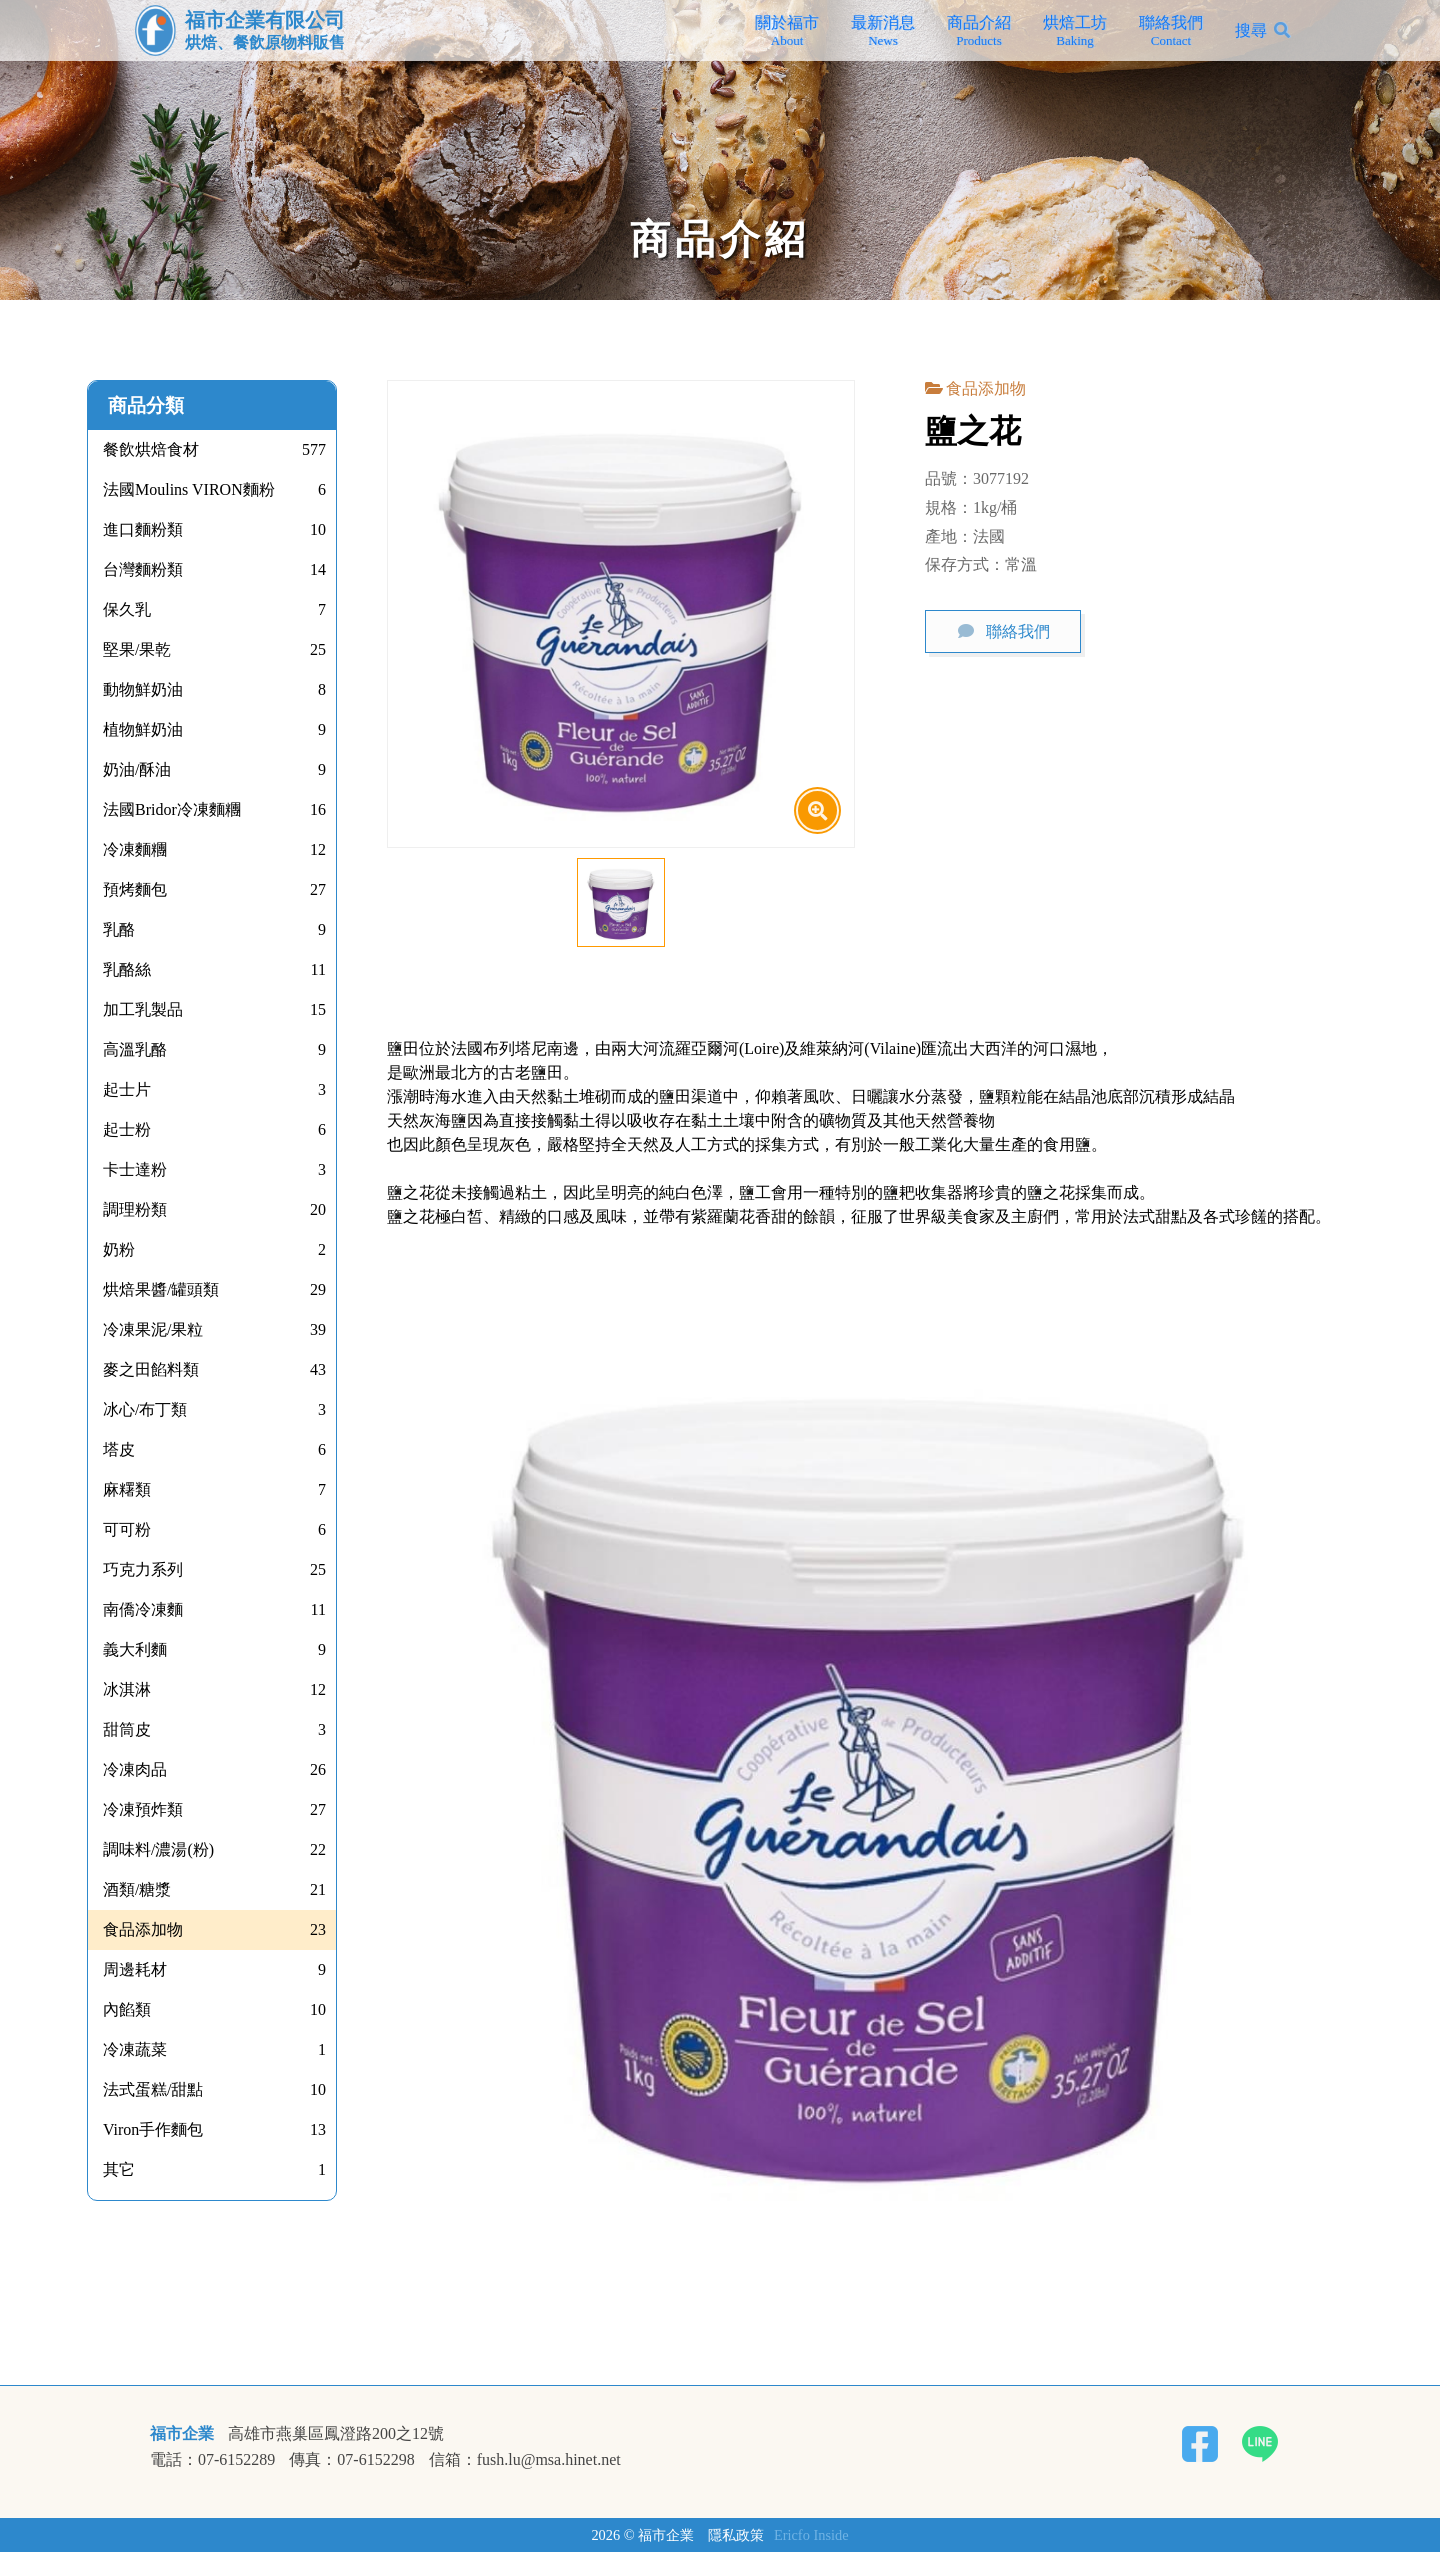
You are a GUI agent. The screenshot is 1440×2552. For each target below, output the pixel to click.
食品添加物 (986, 388)
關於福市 (787, 31)
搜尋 (1251, 30)
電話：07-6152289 (212, 2460)
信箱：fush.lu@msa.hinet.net (525, 2460)
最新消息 (883, 31)
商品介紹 (979, 31)
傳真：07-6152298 (351, 2460)
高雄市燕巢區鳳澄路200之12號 (336, 2434)
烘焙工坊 (1075, 31)
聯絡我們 (1171, 31)
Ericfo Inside (811, 2535)
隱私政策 (736, 2535)
